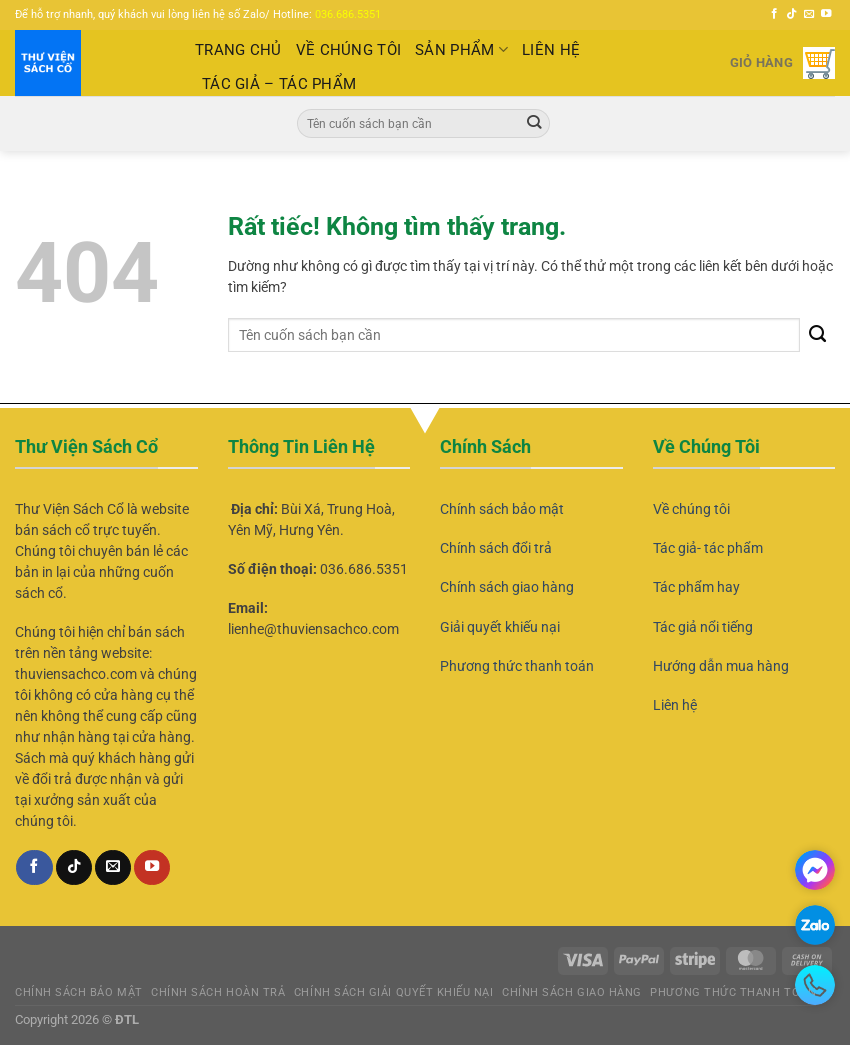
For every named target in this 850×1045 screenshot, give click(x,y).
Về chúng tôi (691, 509)
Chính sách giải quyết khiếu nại (394, 992)
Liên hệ (675, 705)
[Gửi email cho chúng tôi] (809, 14)
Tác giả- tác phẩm (708, 548)
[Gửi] (534, 123)
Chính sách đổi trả (496, 548)
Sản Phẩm (461, 49)
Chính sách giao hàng (507, 587)
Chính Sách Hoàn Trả (218, 992)
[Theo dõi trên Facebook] (774, 14)
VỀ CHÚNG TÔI (349, 50)
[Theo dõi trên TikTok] (791, 14)
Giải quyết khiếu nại (500, 627)
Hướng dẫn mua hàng (721, 666)
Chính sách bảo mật (502, 509)
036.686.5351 (348, 14)
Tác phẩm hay (696, 587)
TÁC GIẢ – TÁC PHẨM (279, 84)
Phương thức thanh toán (517, 666)
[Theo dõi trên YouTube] (826, 14)
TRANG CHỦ (238, 50)
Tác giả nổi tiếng (703, 627)
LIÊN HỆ (551, 50)
